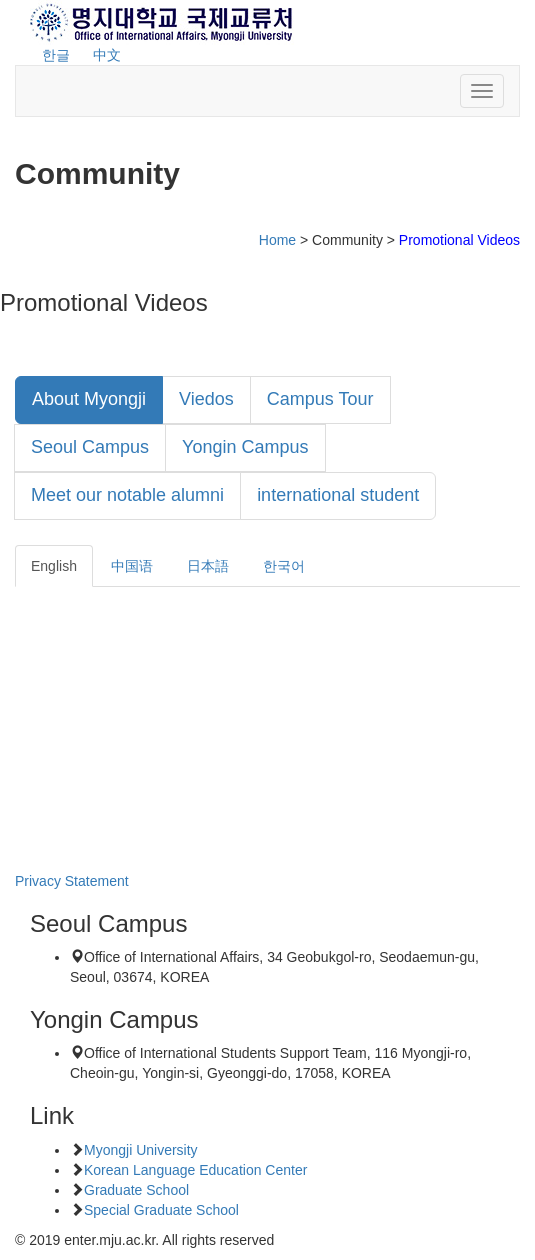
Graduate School (136, 1190)
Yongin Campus (245, 447)
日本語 (208, 566)
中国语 (132, 566)
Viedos (206, 399)
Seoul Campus (90, 447)
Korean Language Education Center (195, 1170)
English (54, 566)
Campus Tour (320, 399)
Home (277, 240)
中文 (107, 55)
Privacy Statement (72, 881)
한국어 (284, 566)
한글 (56, 55)
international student (338, 495)
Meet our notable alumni (127, 495)
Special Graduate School (161, 1210)
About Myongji (89, 399)
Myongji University (141, 1150)
